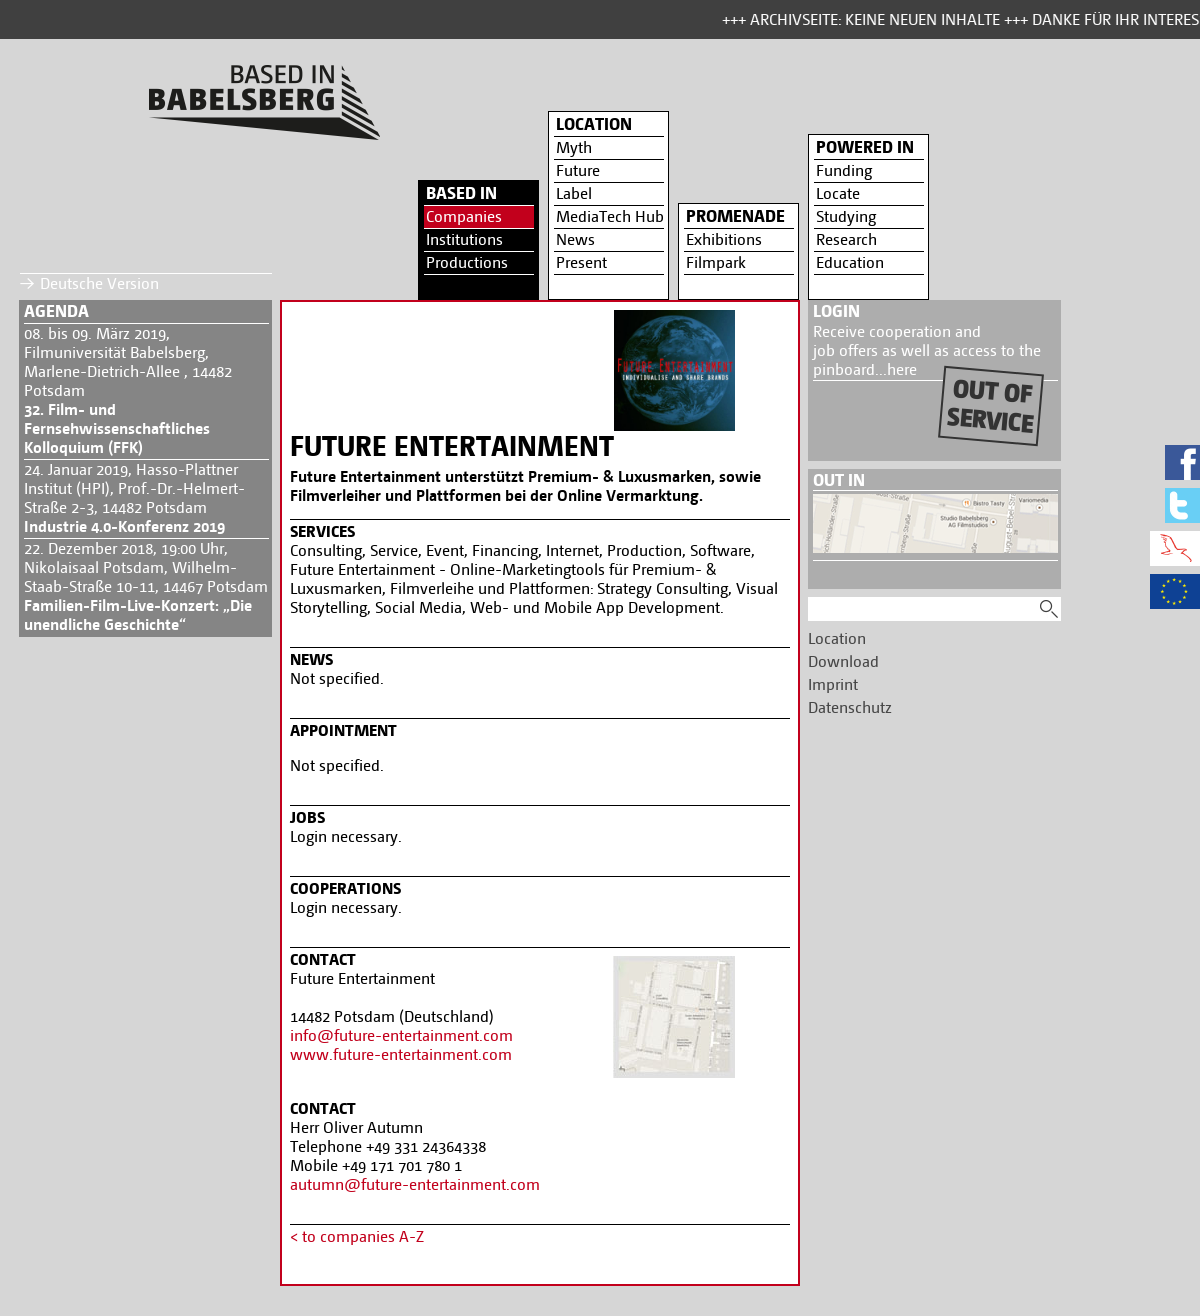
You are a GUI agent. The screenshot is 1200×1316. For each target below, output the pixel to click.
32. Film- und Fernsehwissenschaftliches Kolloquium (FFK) (117, 428)
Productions (467, 262)
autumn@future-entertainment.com (415, 1184)
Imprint (833, 684)
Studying (846, 216)
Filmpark (716, 262)
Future (578, 170)
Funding (844, 170)
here (902, 369)
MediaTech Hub (610, 216)
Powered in (865, 147)
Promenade (735, 216)
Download (843, 661)
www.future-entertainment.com (401, 1054)
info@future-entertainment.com (401, 1035)
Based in (461, 193)
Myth (574, 147)
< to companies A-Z (357, 1236)
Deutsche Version (99, 283)
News (575, 239)
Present (581, 262)
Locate (838, 193)
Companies (464, 216)
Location (594, 124)
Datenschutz (850, 707)
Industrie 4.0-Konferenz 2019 (124, 526)
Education (850, 262)
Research (846, 239)
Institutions (464, 239)
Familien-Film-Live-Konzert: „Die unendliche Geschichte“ (138, 615)
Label (574, 193)
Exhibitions (724, 239)
